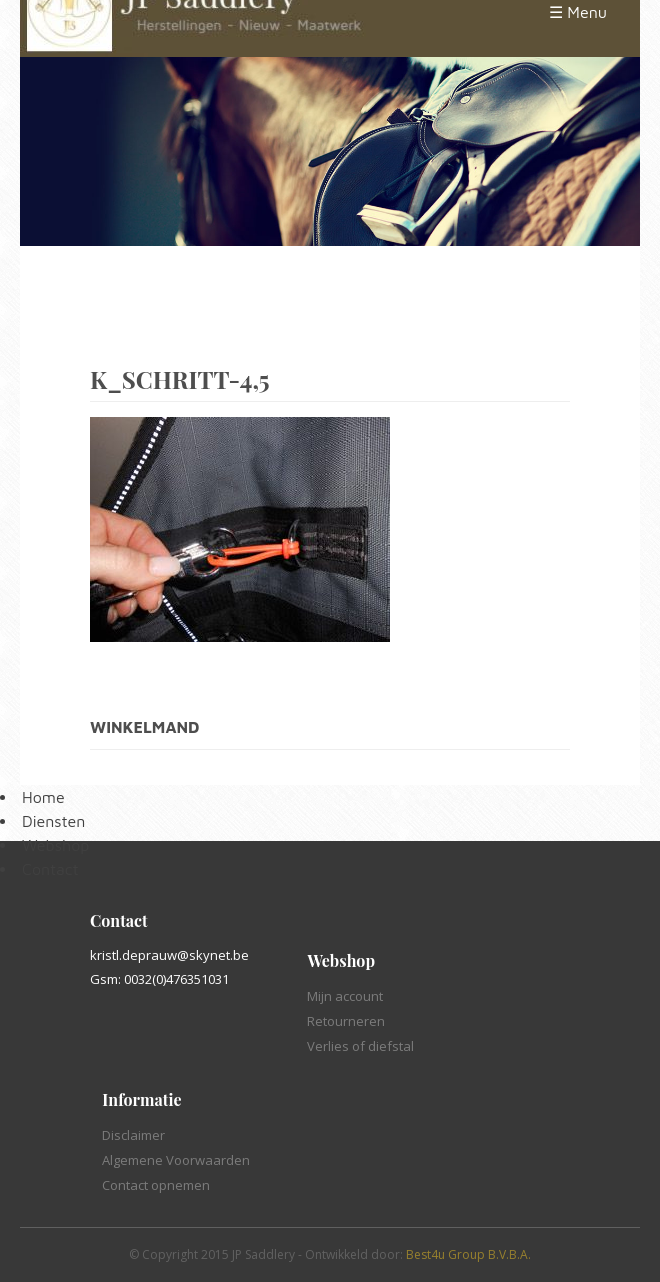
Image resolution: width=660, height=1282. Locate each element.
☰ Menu (578, 12)
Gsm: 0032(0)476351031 (159, 979)
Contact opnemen (156, 1185)
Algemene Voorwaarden (176, 1160)
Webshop (55, 845)
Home (43, 797)
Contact (50, 869)
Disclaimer (133, 1135)
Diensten (53, 821)
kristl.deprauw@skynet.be (169, 955)
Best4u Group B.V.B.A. (468, 1254)
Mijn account (345, 996)
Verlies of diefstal (360, 1046)
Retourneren (346, 1021)
